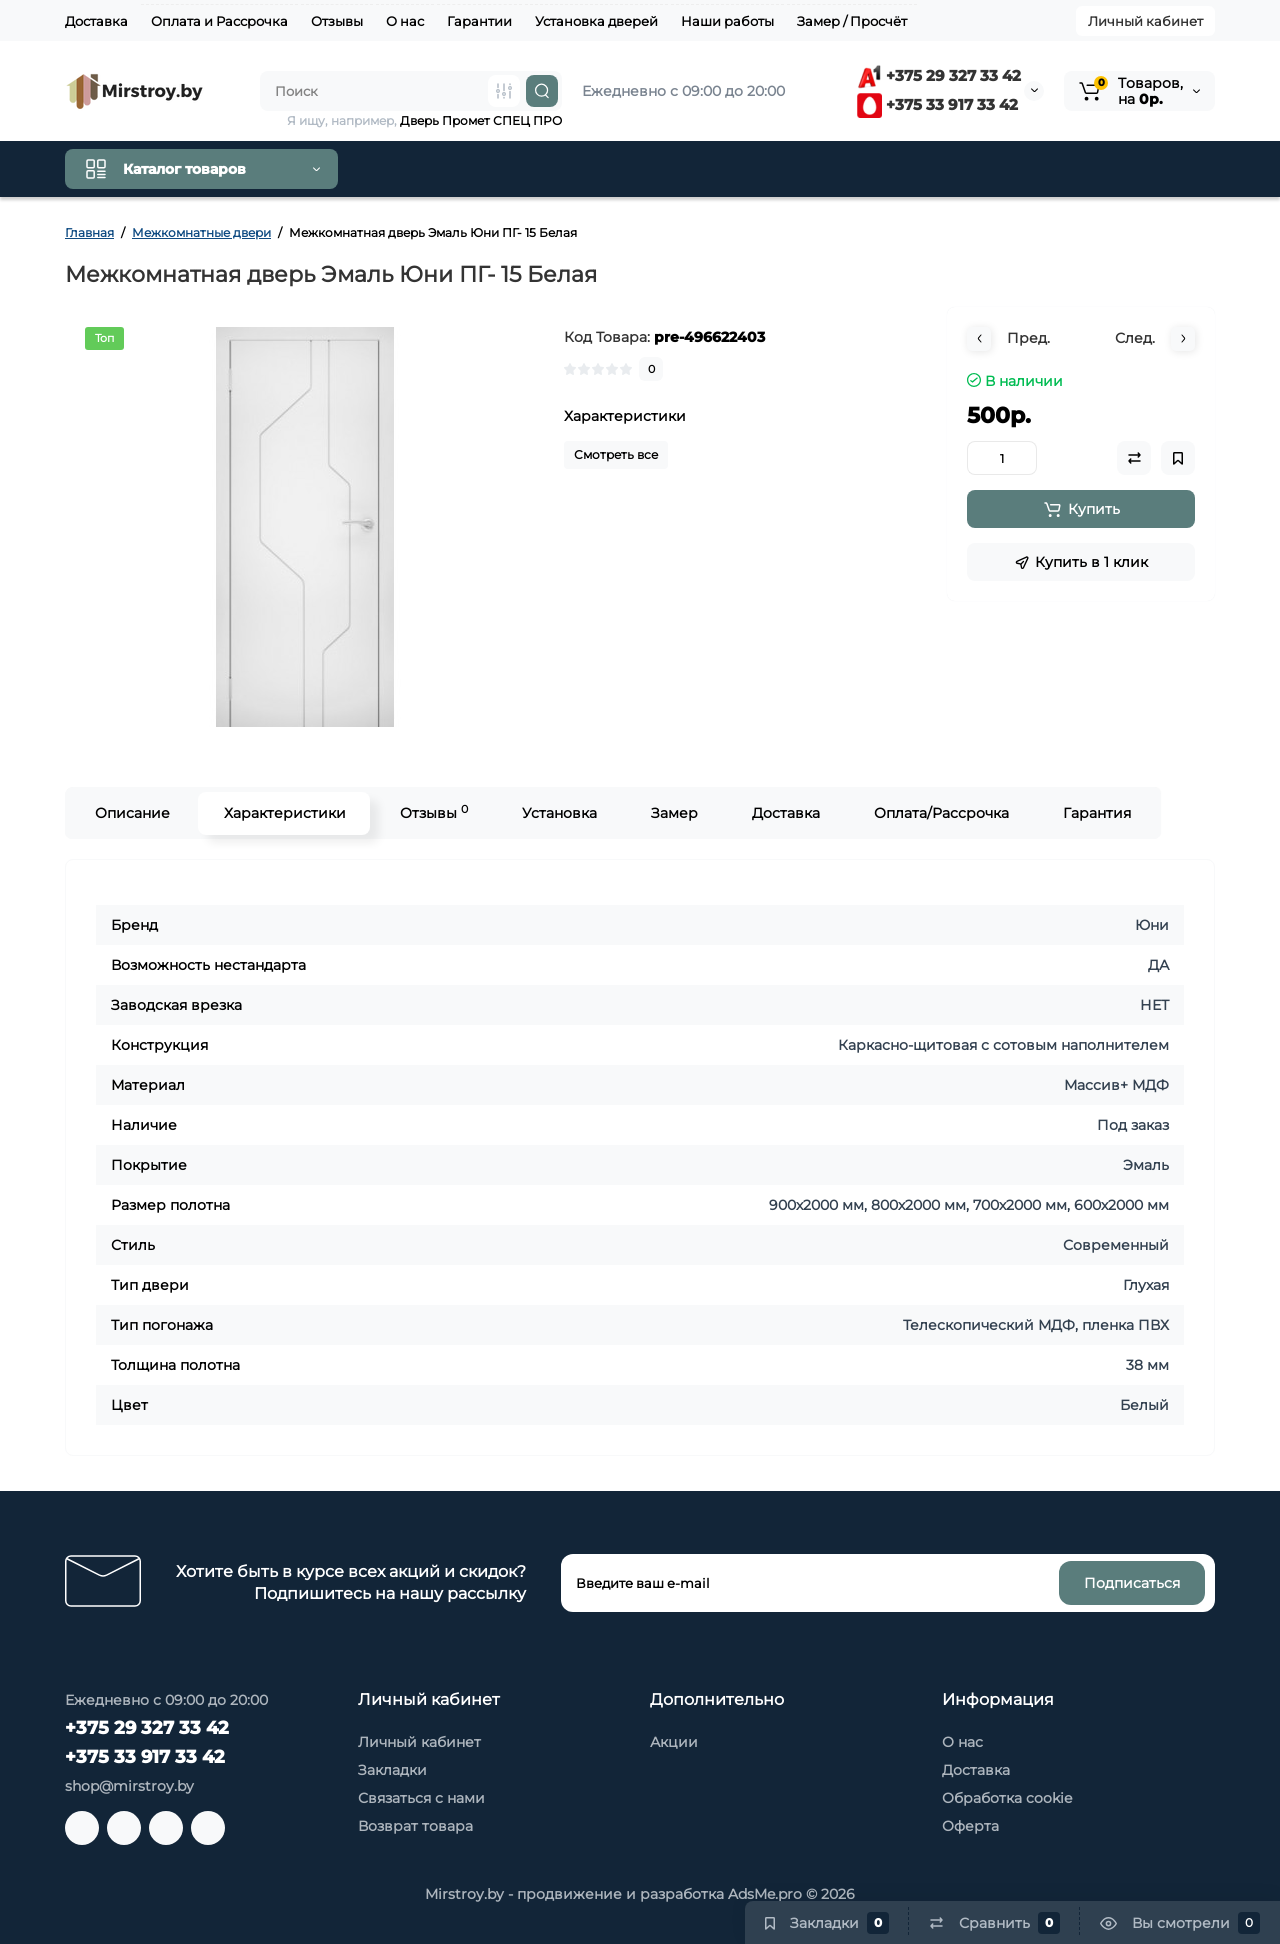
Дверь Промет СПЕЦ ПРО (481, 120)
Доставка (96, 21)
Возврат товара (415, 1826)
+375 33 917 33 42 (937, 104)
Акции (674, 1742)
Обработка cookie (1007, 1798)
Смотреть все (616, 454)
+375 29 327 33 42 (939, 75)
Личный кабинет (1145, 21)
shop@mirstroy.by (129, 1786)
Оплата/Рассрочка (940, 813)
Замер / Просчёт (852, 21)
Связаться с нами (421, 1798)
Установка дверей (596, 21)
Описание (131, 813)
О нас (405, 21)
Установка (558, 813)
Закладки (392, 1770)
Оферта (970, 1826)
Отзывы (337, 21)
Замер (673, 813)
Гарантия (1096, 813)
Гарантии (479, 21)
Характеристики (284, 813)
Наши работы (727, 21)
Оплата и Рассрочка (219, 21)
